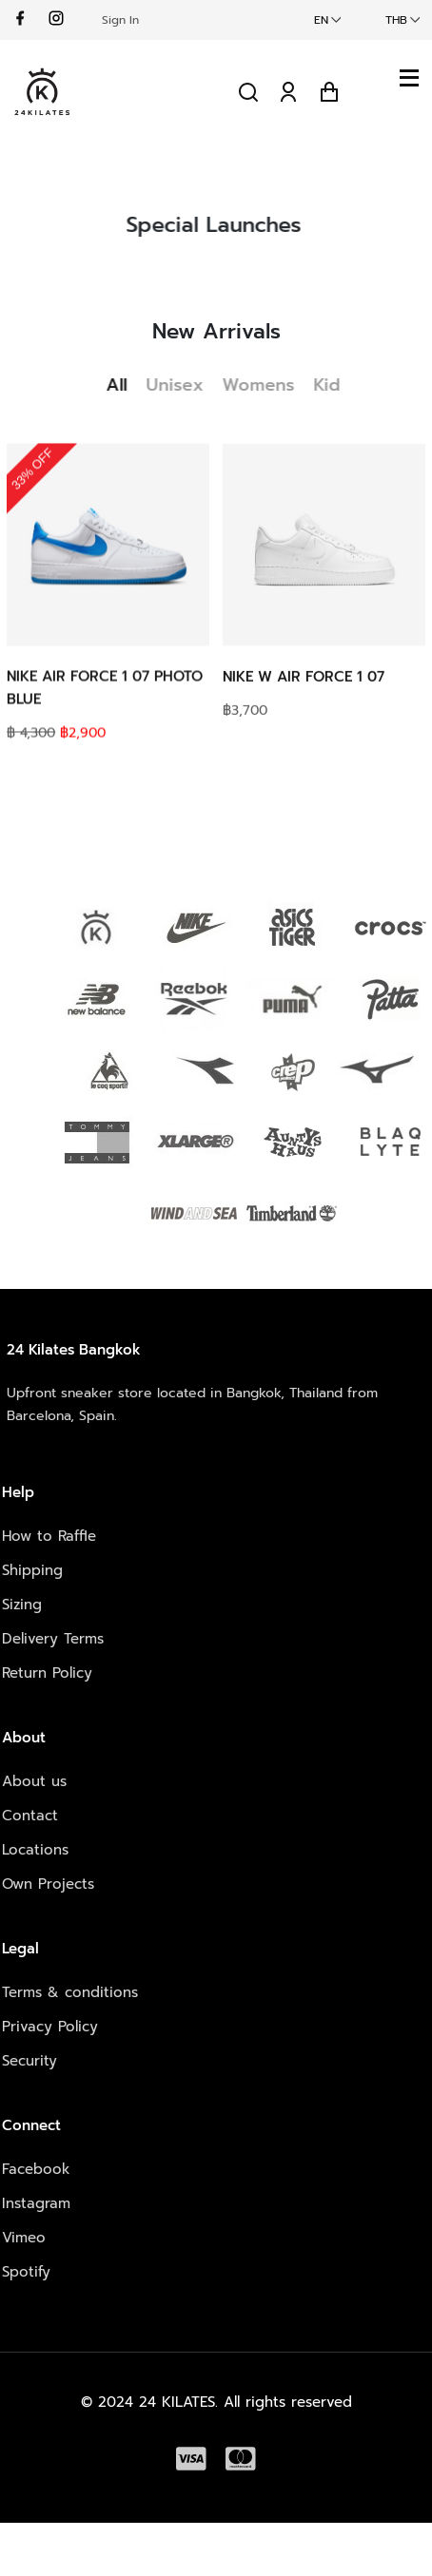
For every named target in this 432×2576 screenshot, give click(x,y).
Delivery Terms (53, 1638)
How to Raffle (49, 1536)
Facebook (36, 2169)
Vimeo (24, 2237)
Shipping (32, 1570)
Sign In (120, 20)
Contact (30, 1815)
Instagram (36, 2203)
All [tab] (124, 385)
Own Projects (48, 1884)
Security (29, 2060)
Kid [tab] (335, 385)
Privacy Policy (50, 2026)
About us (34, 1781)
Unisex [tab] (182, 385)
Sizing (22, 1604)
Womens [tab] (266, 385)
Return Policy (47, 1673)
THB (396, 20)
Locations (35, 1849)
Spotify (26, 2271)
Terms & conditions (70, 1992)
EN (321, 20)
